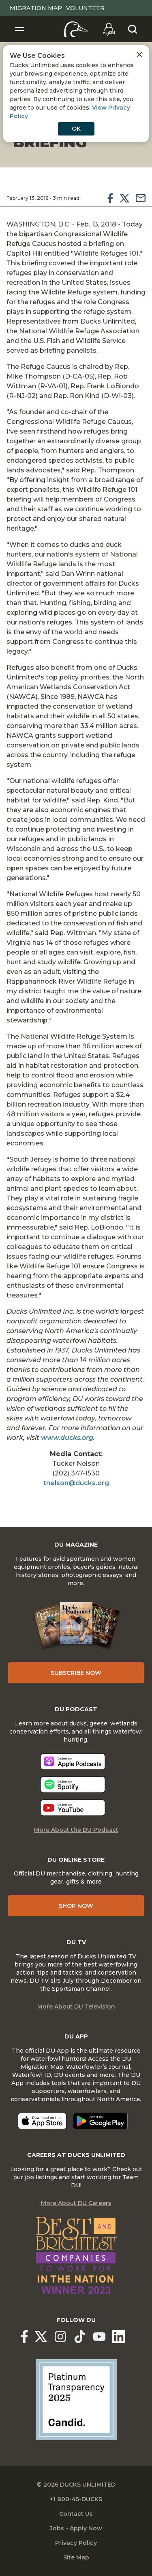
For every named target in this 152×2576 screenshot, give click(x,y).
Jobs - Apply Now (76, 2528)
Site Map (76, 2557)
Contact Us (76, 2513)
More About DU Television (76, 2006)
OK (76, 128)
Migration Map (36, 8)
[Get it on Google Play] (100, 2121)
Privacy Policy (76, 2542)
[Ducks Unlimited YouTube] (99, 2336)
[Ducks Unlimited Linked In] (118, 2336)
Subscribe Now (76, 1672)
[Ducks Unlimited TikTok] (79, 2336)
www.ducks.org (67, 1437)
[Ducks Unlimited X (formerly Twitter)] (40, 2336)
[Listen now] (72, 1761)
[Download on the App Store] (42, 2121)
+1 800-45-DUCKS (76, 2499)
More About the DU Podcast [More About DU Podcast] (76, 1829)
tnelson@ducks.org (76, 1483)
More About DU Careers (76, 2203)
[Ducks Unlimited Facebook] (24, 2336)
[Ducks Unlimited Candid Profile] (76, 2399)
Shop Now (76, 1905)
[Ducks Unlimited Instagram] (60, 2336)
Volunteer (85, 8)
